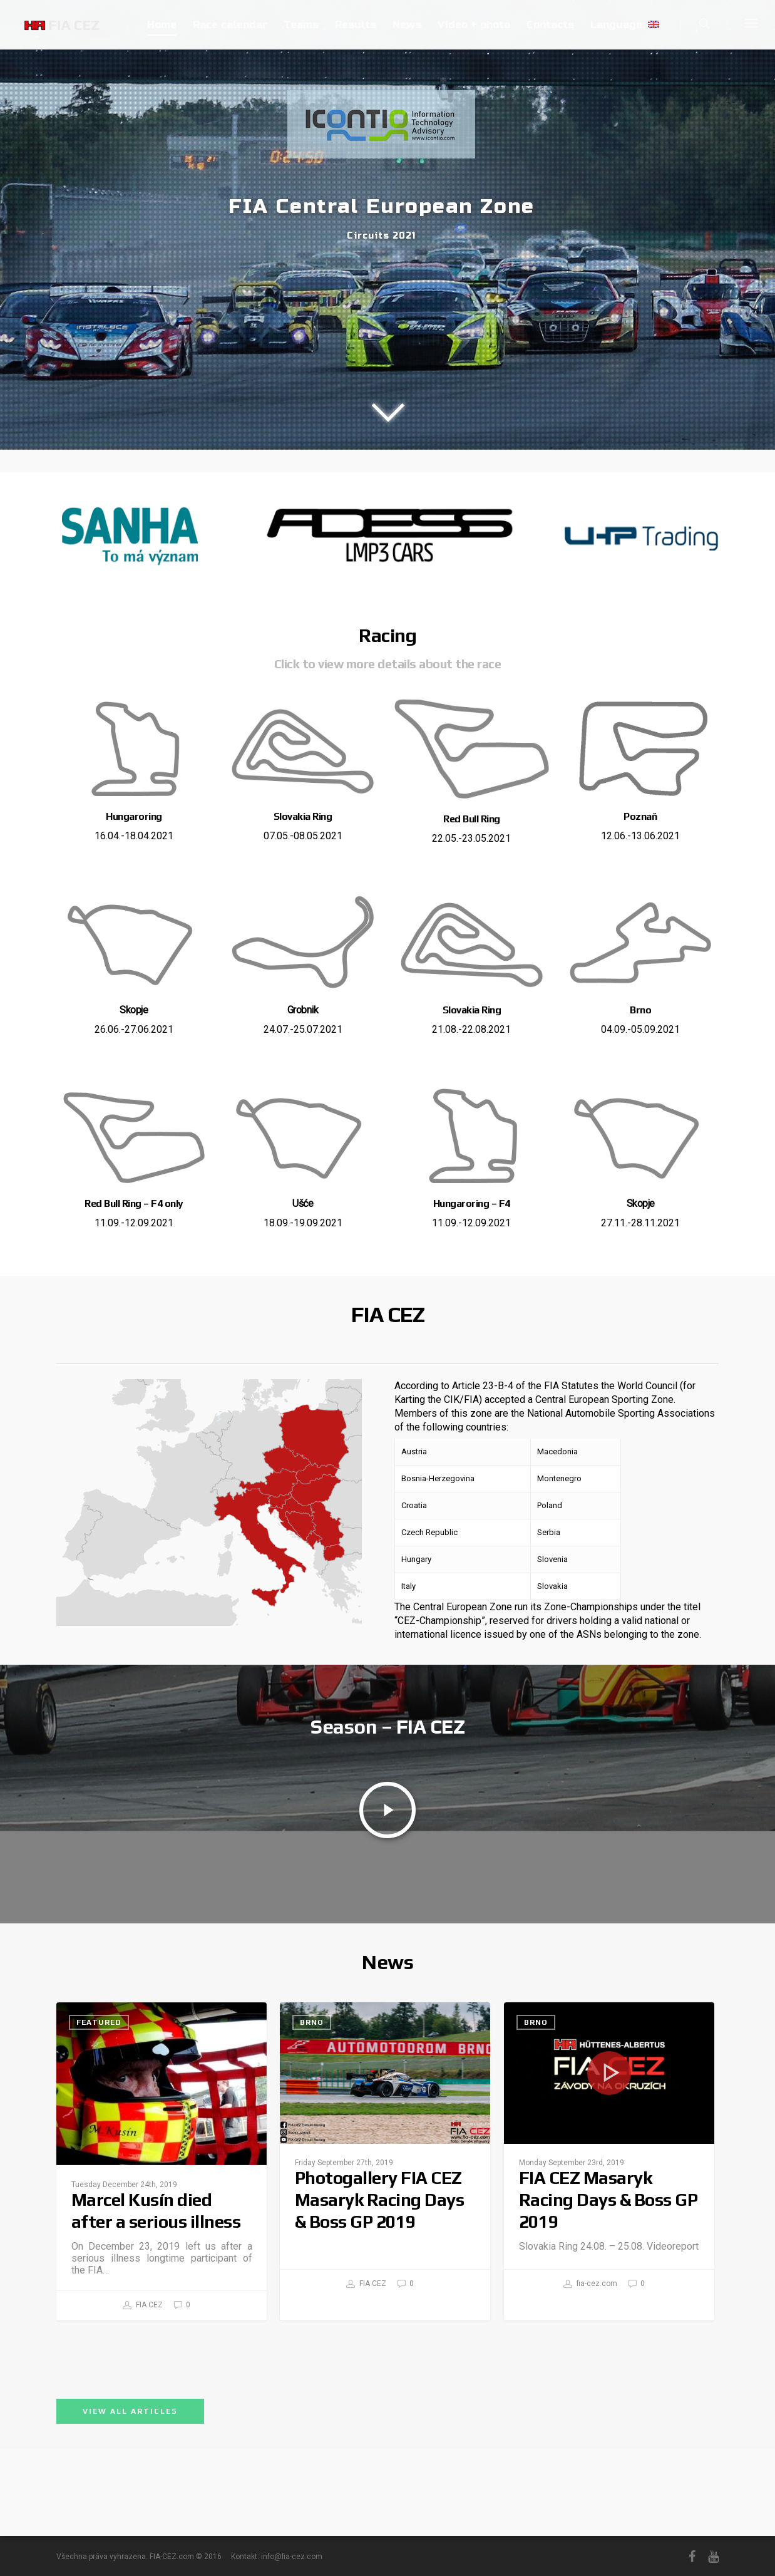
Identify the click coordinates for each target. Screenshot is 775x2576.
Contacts (550, 25)
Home (162, 25)
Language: (624, 25)
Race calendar (230, 25)
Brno (312, 2145)
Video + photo (474, 25)
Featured (98, 2145)
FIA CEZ (143, 2428)
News (407, 25)
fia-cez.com (590, 2407)
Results (355, 25)
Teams (301, 25)
